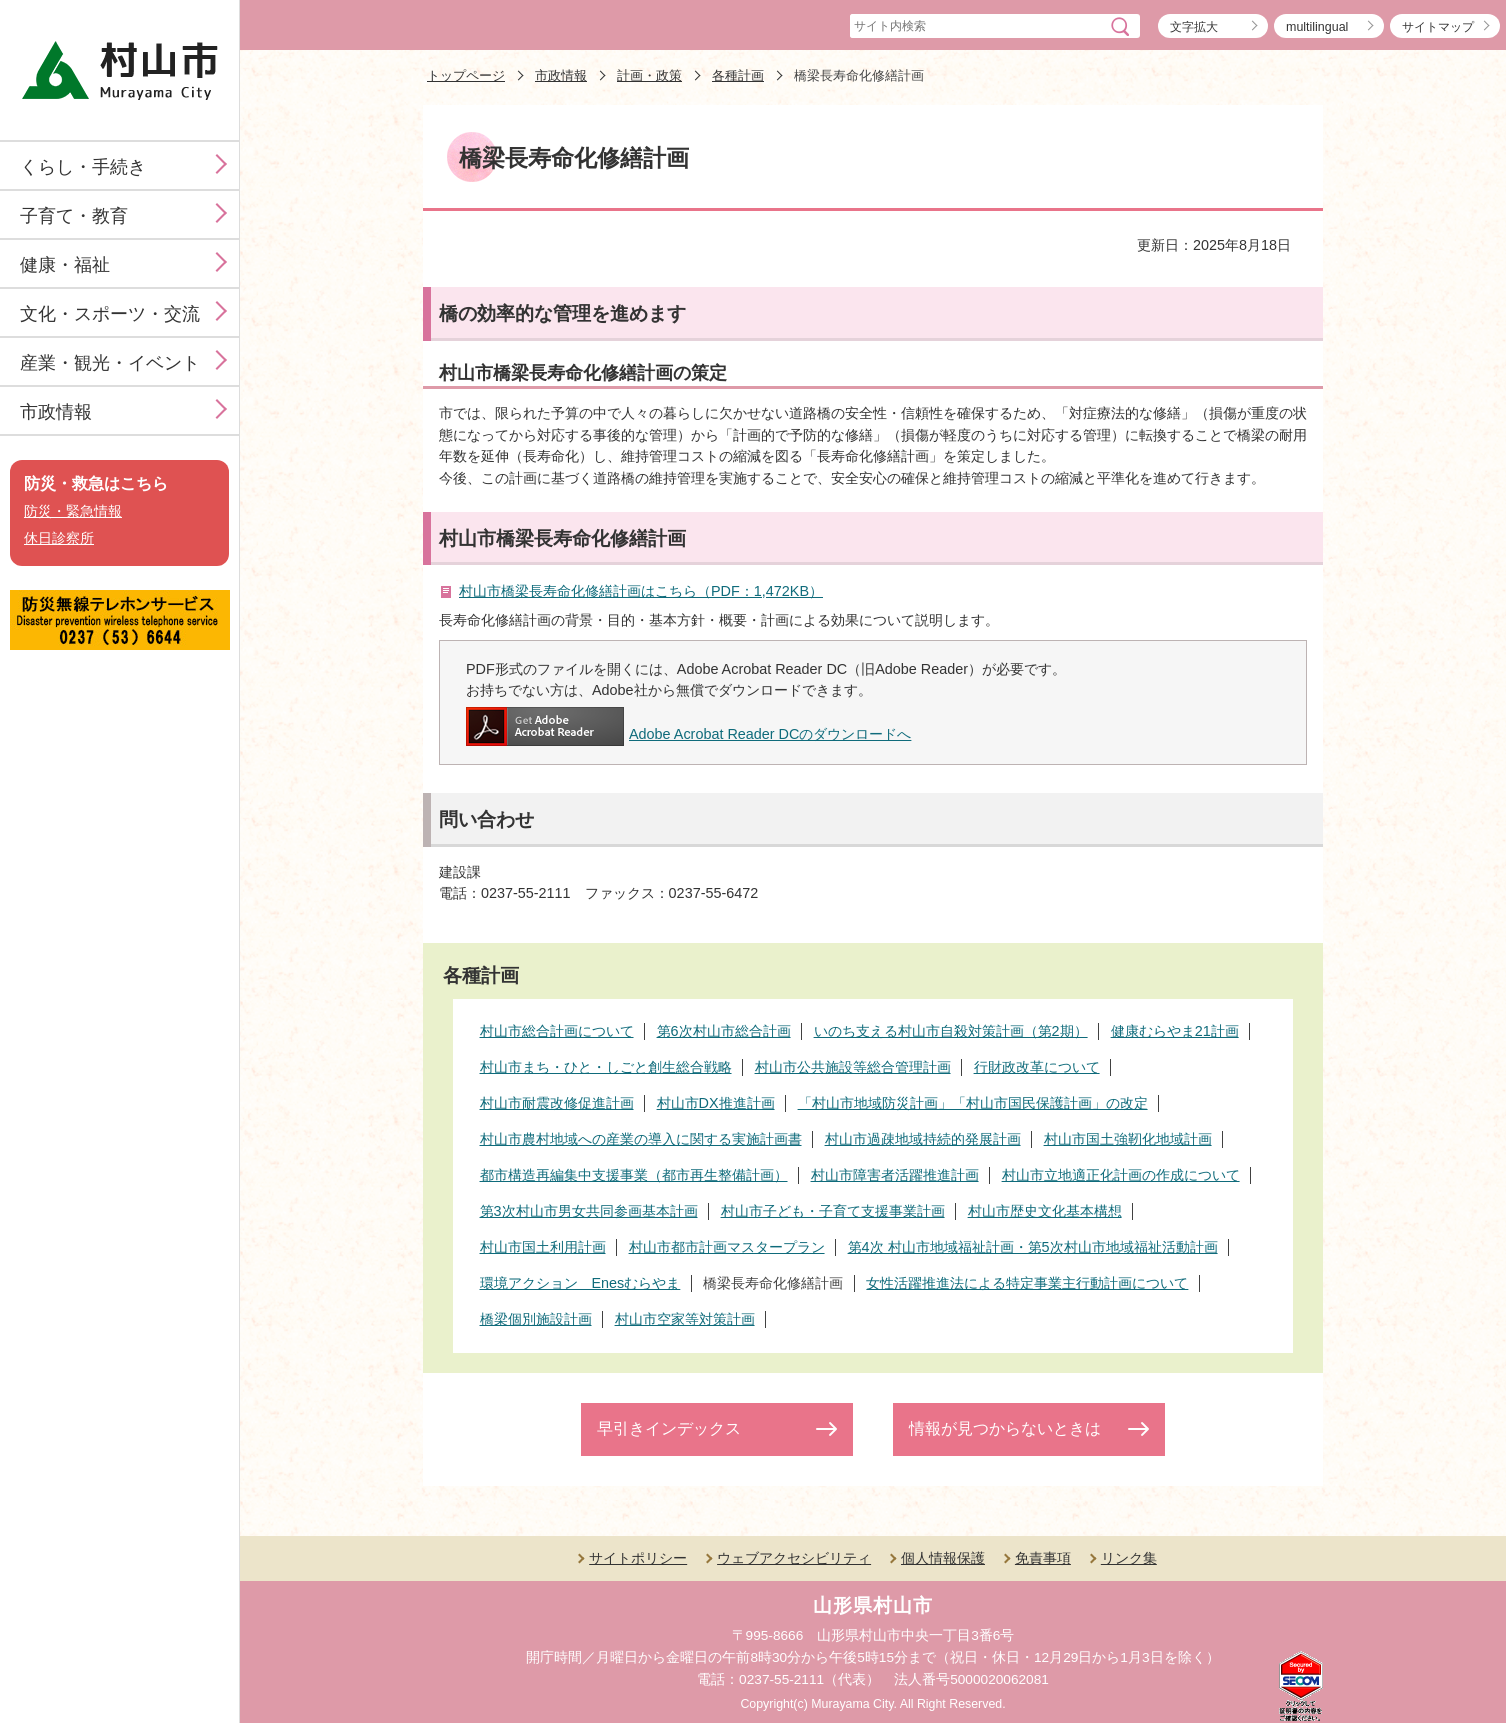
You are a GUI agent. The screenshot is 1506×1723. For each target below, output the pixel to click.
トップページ (466, 75)
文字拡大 (1194, 27)
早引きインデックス (669, 1428)
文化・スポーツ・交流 (110, 314)
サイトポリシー (638, 1558)
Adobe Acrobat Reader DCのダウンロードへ (688, 734)
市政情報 (56, 412)
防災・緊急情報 (73, 511)
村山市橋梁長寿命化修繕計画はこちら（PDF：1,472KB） (641, 591)
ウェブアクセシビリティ (794, 1558)
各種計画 (738, 75)
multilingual (1317, 27)
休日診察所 (59, 538)
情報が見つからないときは (1005, 1428)
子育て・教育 (74, 216)
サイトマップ (1438, 27)
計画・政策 (649, 75)
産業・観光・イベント (110, 363)
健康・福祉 (65, 265)
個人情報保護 (943, 1558)
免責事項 (1043, 1558)
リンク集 (1129, 1558)
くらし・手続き (83, 167)
